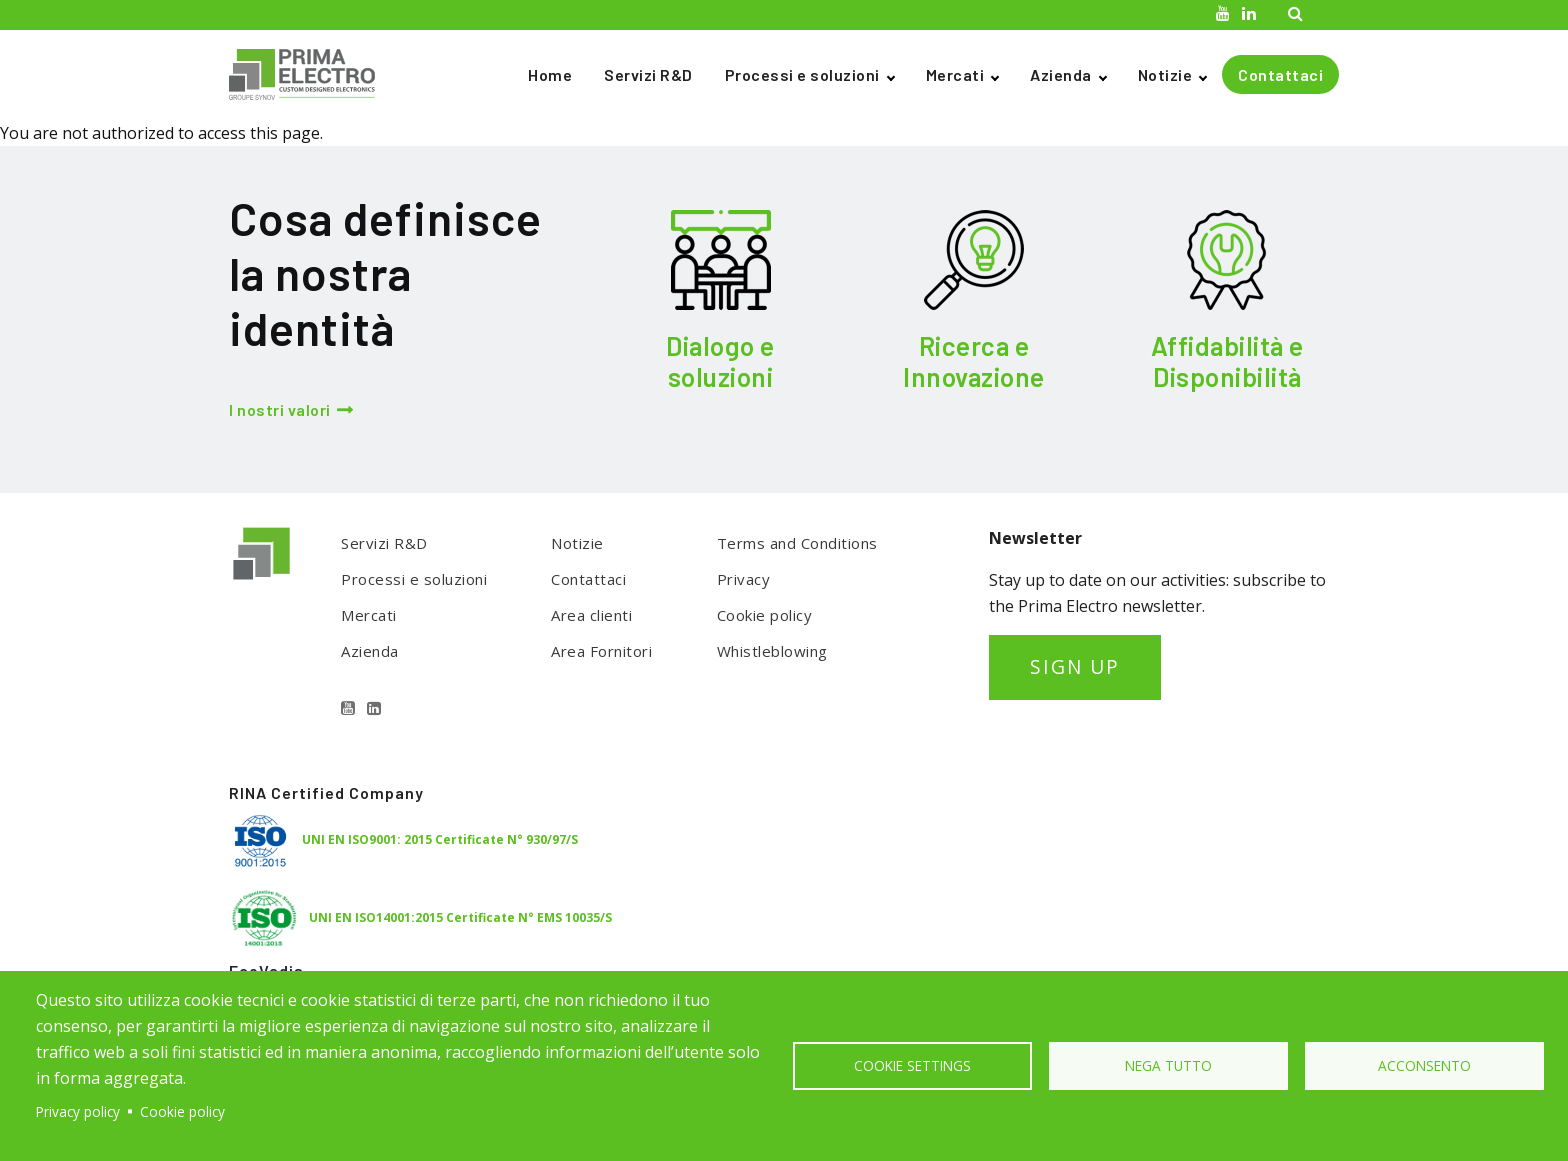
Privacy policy (78, 1111)
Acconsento (1424, 1065)
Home (550, 74)
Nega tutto (1168, 1065)
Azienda (1061, 74)
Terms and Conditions (797, 543)
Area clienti (591, 615)
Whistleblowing (772, 651)
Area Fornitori (601, 651)
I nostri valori (280, 409)
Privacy (744, 579)
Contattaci (1280, 74)
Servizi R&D (648, 74)
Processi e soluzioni (802, 74)
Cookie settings (912, 1065)
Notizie (1165, 74)
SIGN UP (1075, 666)
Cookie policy (765, 615)
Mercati (955, 74)
